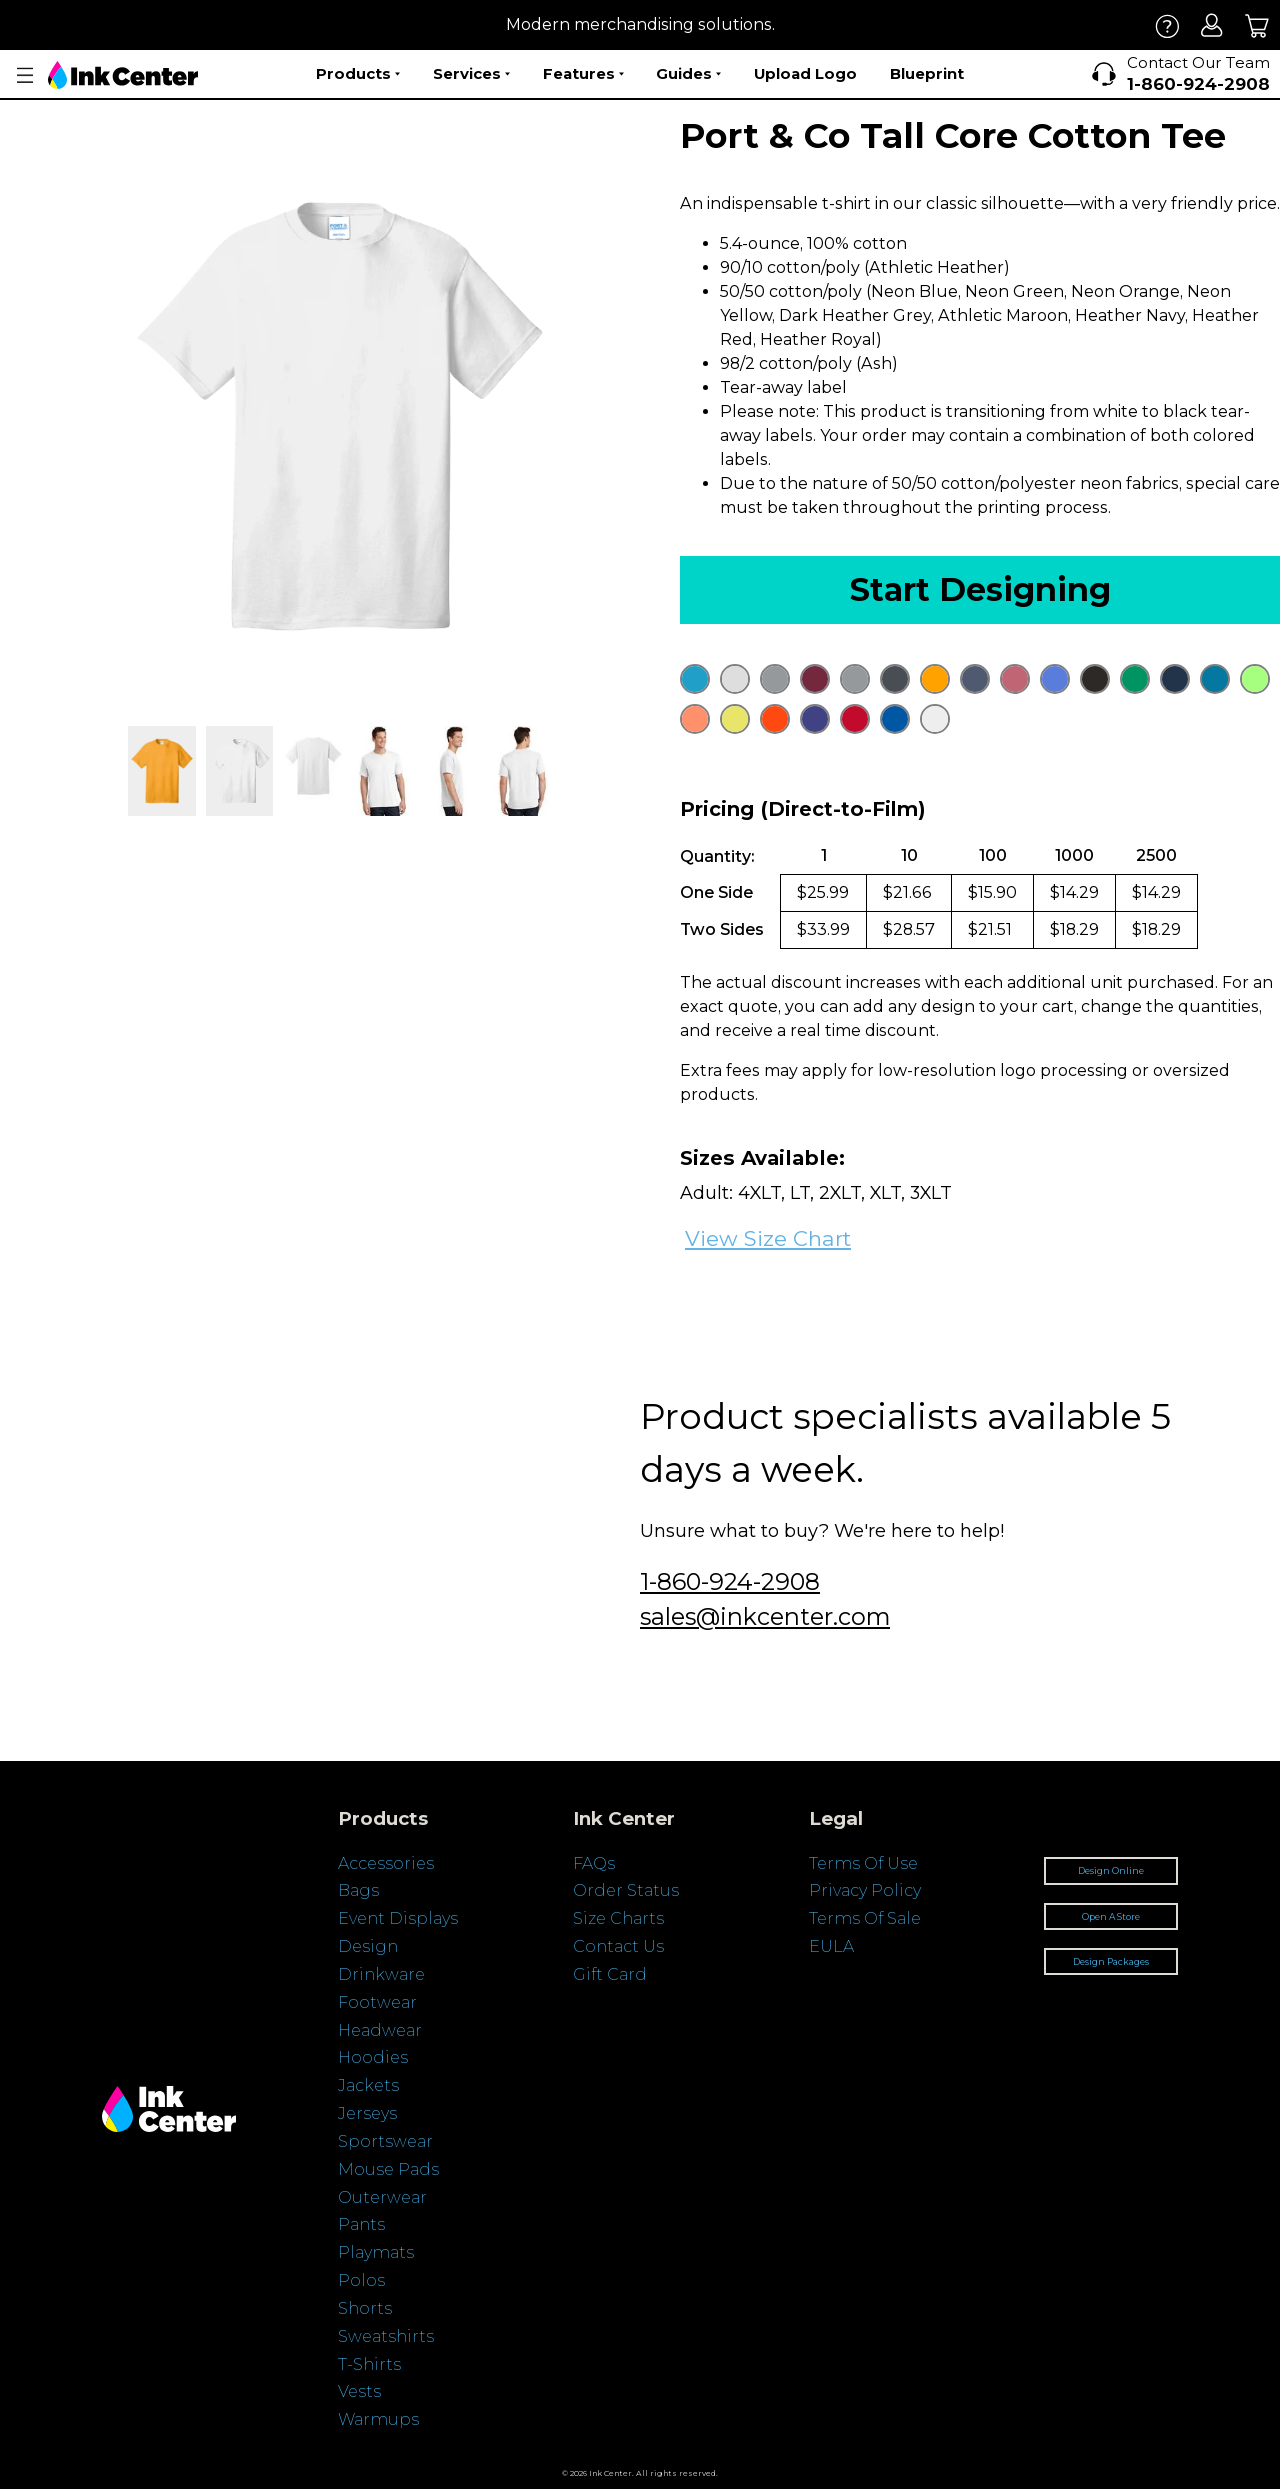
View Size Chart (768, 1238)
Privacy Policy (865, 1890)
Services (471, 74)
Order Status (626, 1890)
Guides (688, 74)
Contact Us (618, 1946)
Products (358, 74)
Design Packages (1111, 1961)
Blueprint (927, 73)
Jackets (368, 2085)
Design (368, 1946)
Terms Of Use (863, 1863)
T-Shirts (369, 2364)
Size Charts (618, 1918)
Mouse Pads (388, 2169)
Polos (361, 2280)
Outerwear (382, 2197)
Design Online (1111, 1870)
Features (583, 74)
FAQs (594, 1863)
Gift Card (610, 1974)
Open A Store (1111, 1916)
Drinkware (381, 1974)
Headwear (380, 2030)
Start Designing (980, 589)
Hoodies (373, 2057)
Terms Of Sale (865, 1918)
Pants (361, 2224)
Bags (358, 1890)
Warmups (378, 2419)
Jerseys (367, 2113)
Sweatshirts (386, 2336)
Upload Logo (805, 73)
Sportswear (385, 2141)
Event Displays (398, 1918)
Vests (359, 2391)
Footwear (377, 2002)
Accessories (386, 1863)
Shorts (365, 2308)
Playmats (376, 2252)
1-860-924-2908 (730, 1581)
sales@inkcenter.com (765, 1616)
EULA (831, 1946)
